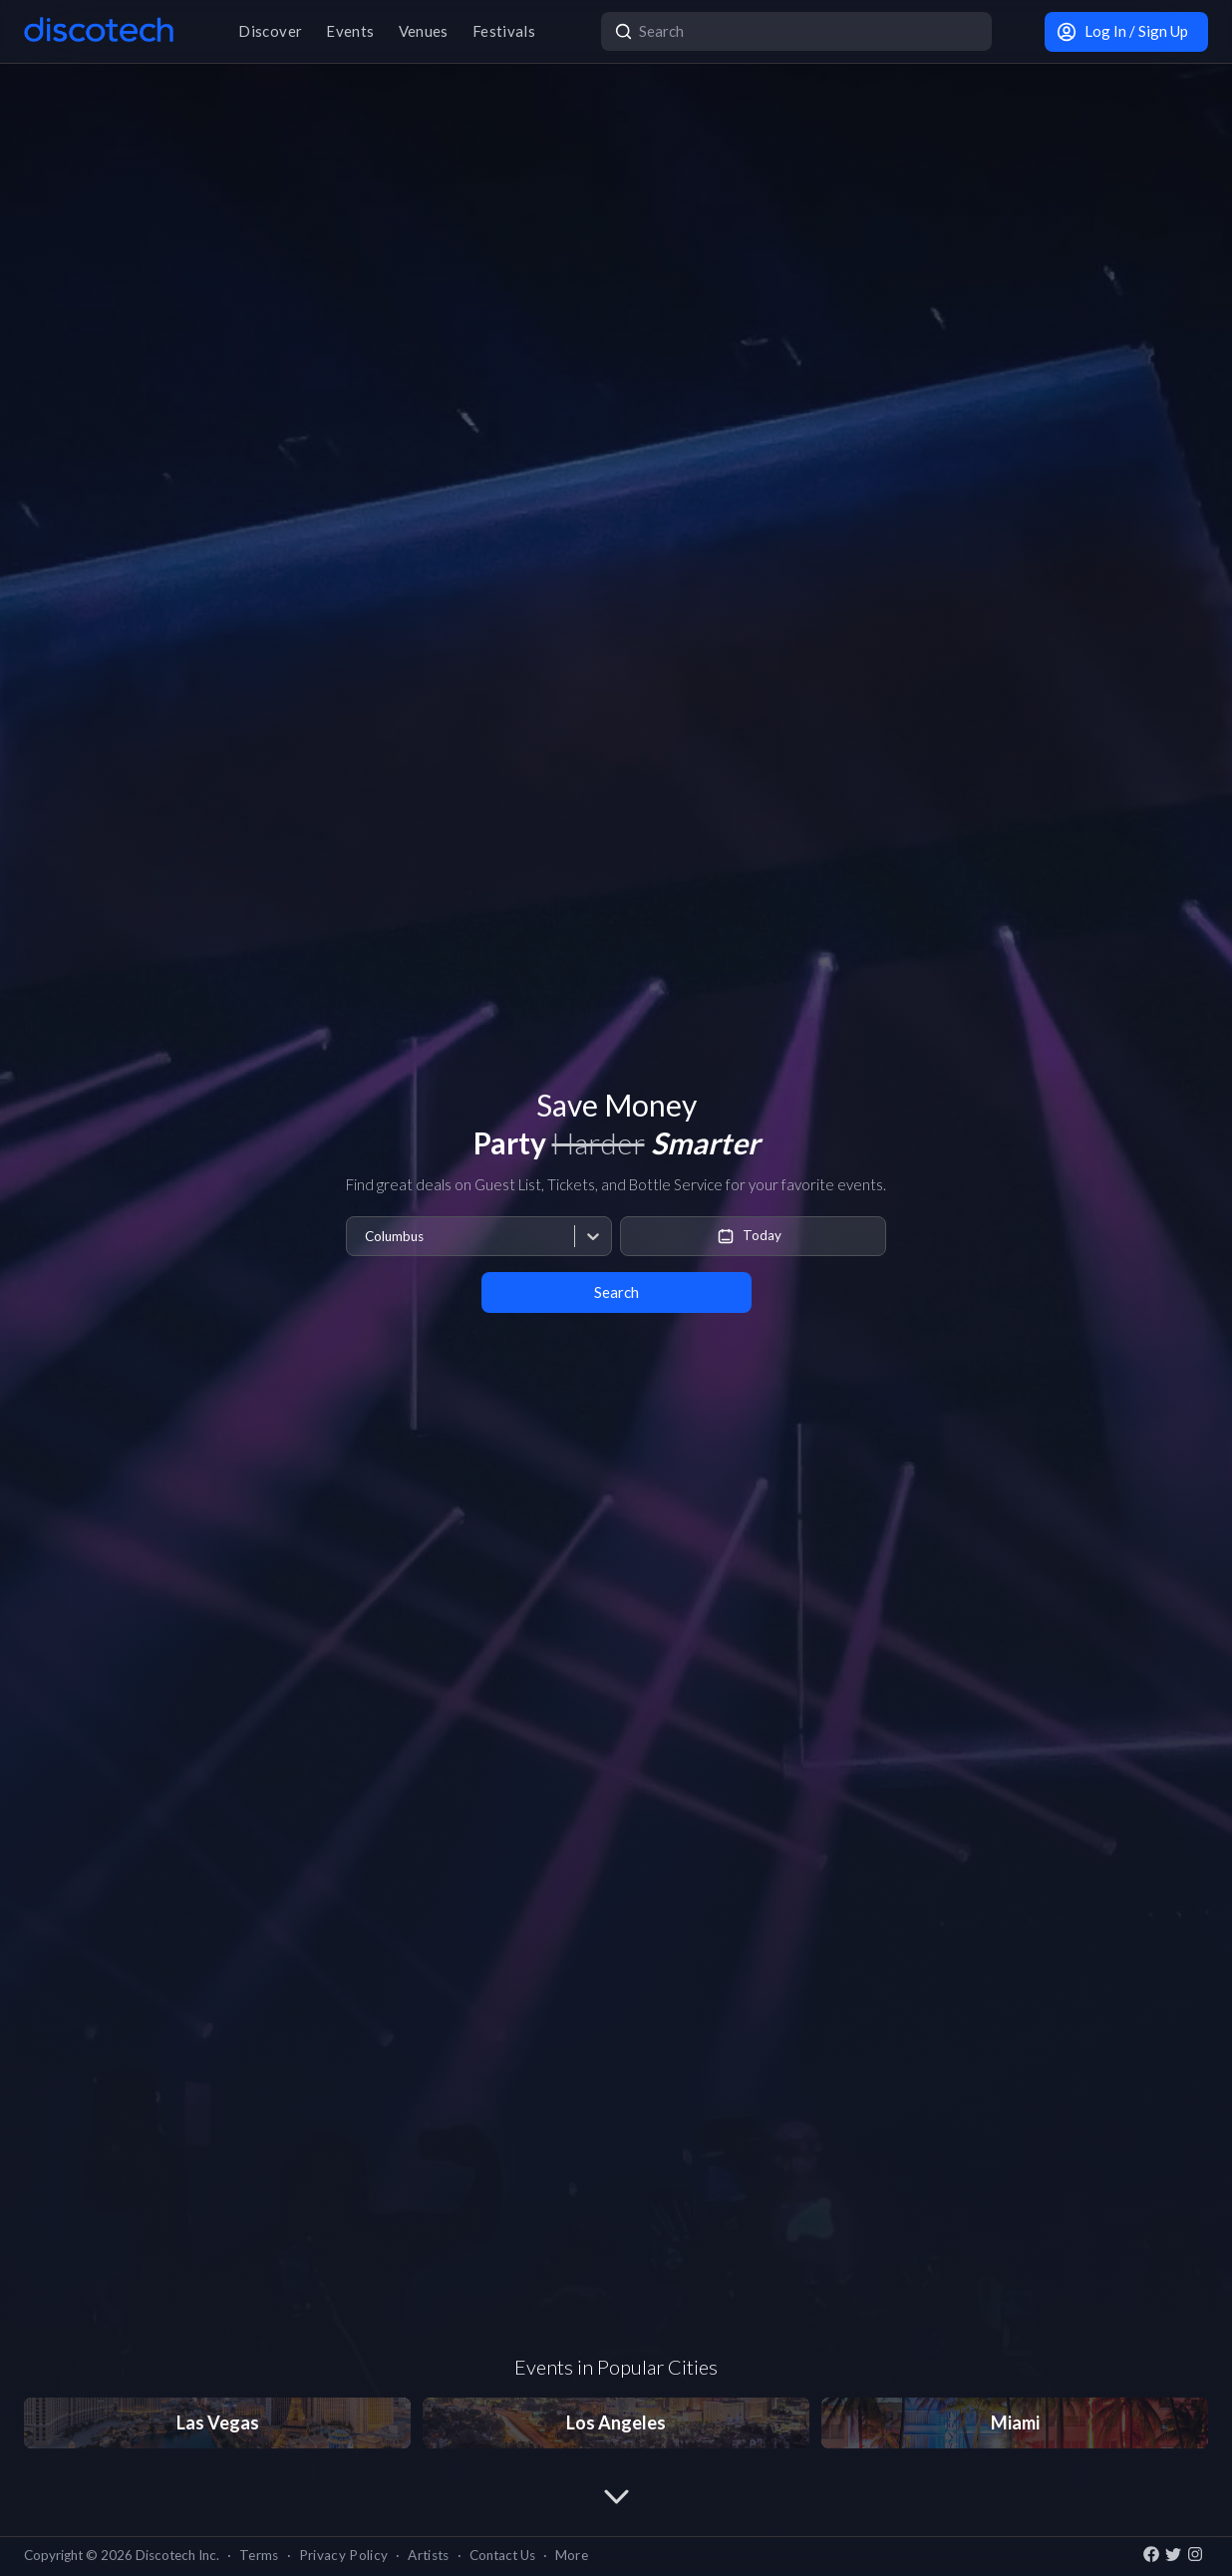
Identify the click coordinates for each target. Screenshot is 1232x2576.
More (571, 2555)
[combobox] (364, 1236)
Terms (259, 2555)
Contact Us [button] (502, 2555)
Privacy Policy (344, 2555)
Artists (428, 2555)
